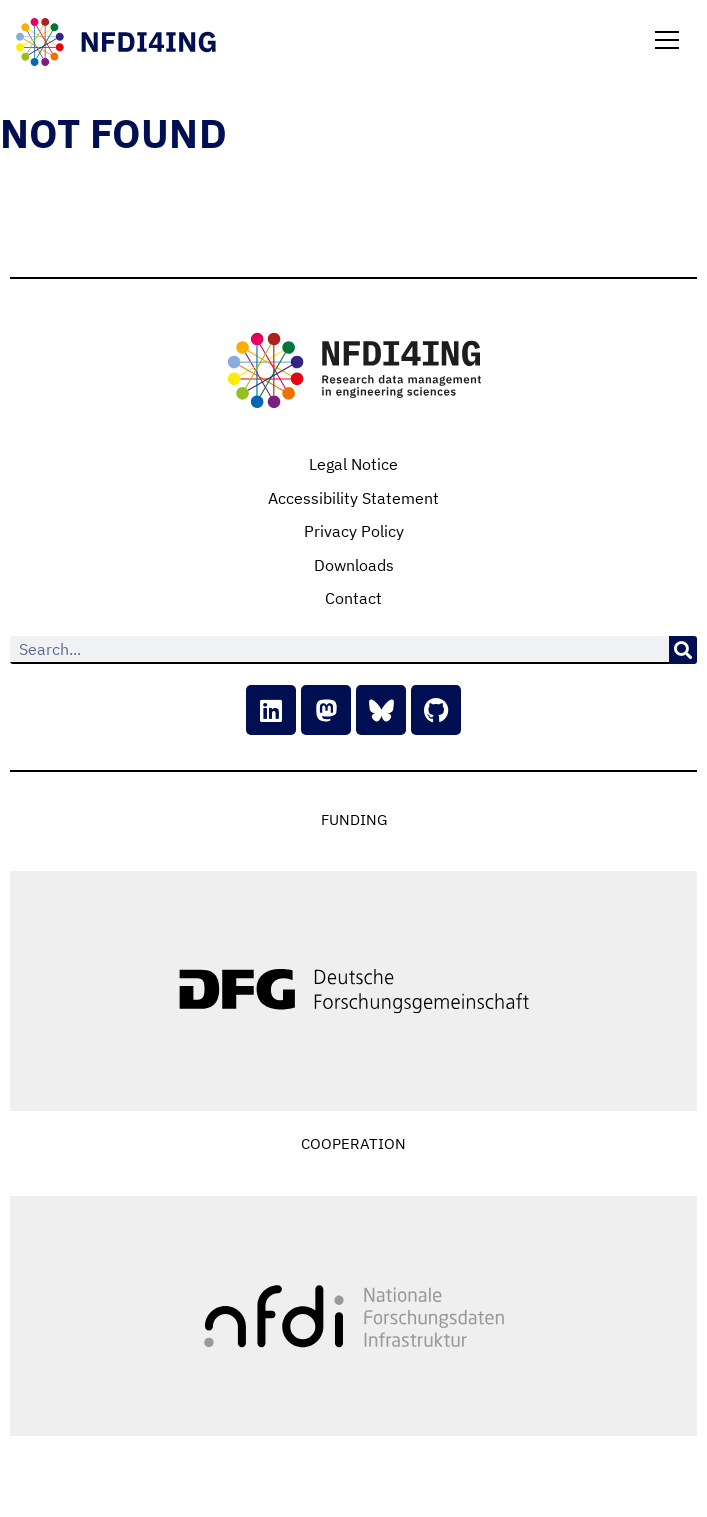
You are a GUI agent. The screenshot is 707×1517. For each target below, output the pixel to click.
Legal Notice (353, 464)
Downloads (354, 565)
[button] (667, 42)
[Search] (683, 650)
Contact (353, 598)
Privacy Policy (354, 531)
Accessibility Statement (353, 498)
